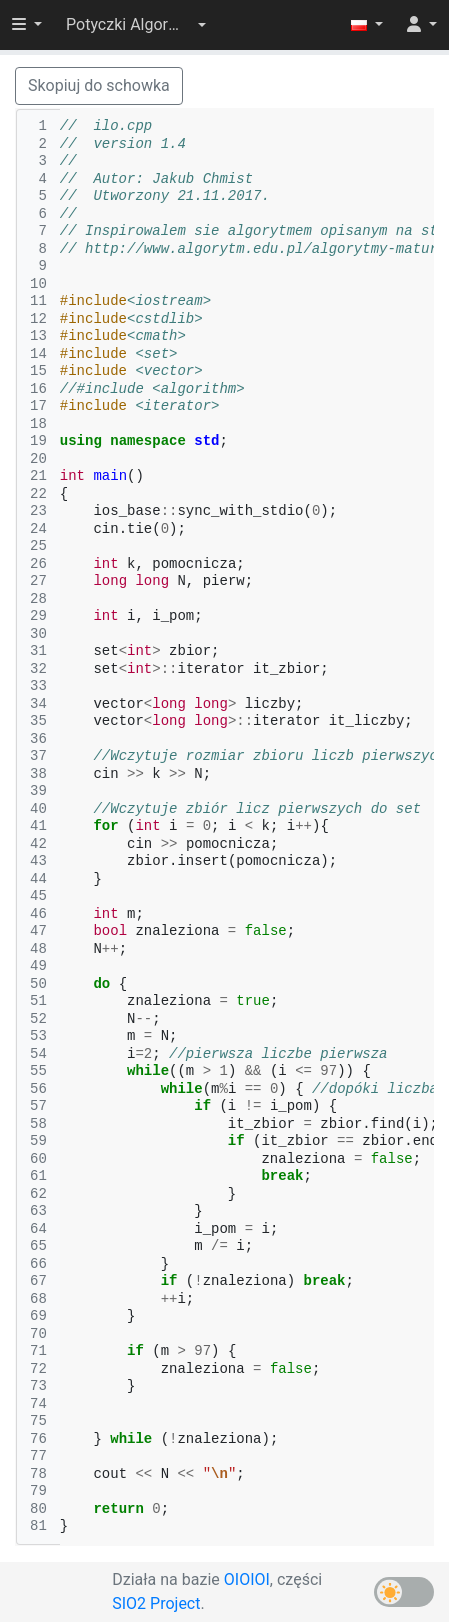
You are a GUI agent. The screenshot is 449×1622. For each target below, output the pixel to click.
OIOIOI (247, 1579)
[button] (136, 25)
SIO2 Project (156, 1603)
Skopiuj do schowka (99, 85)
